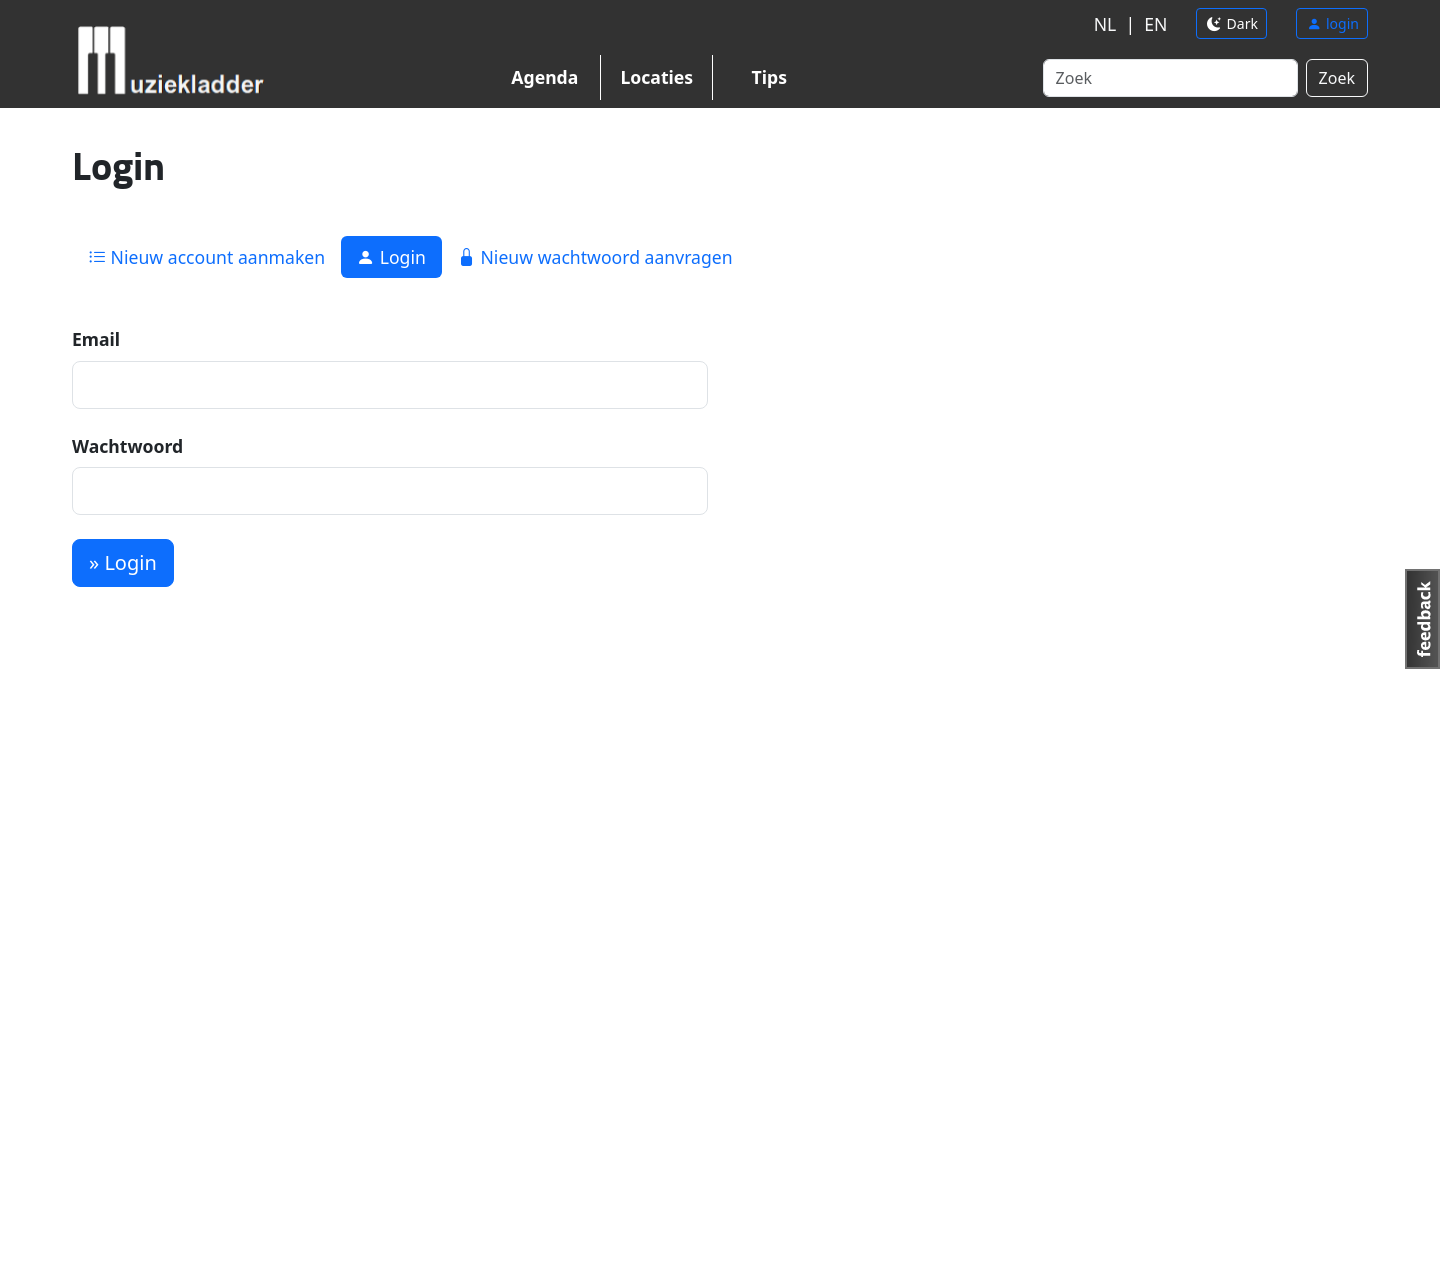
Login (391, 257)
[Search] (1170, 78)
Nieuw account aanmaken (206, 257)
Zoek (1337, 78)
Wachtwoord (127, 446)
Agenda (544, 77)
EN (1155, 24)
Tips (769, 77)
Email (96, 339)
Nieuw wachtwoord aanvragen (595, 257)
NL (1105, 24)
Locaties (656, 77)
